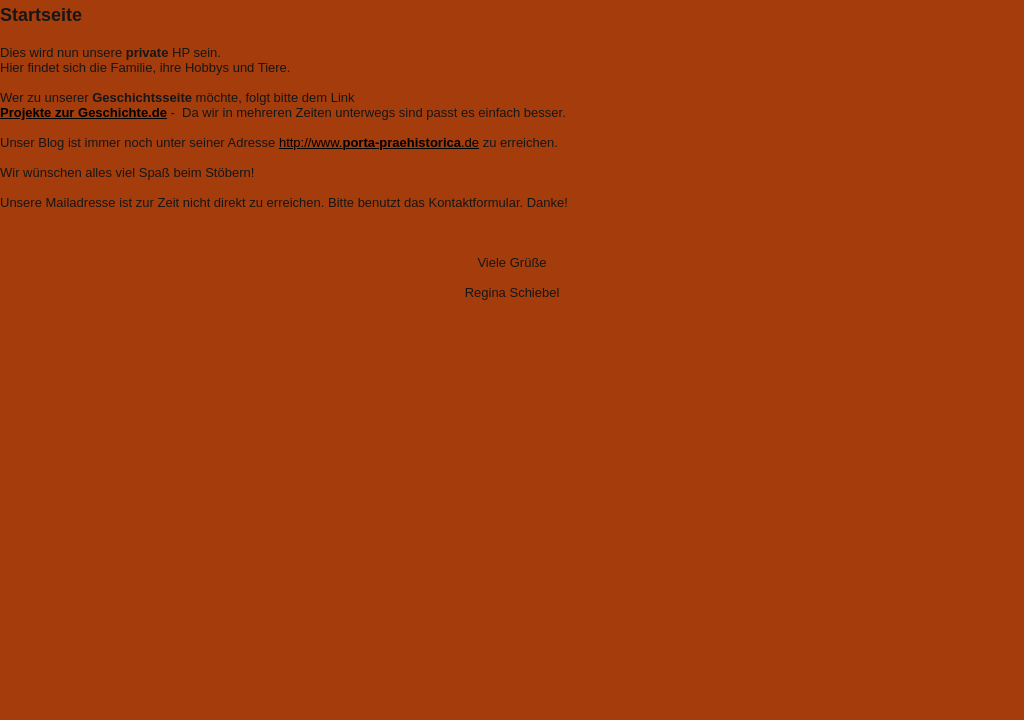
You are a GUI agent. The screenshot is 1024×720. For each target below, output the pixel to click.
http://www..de (379, 142)
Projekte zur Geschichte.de (83, 112)
